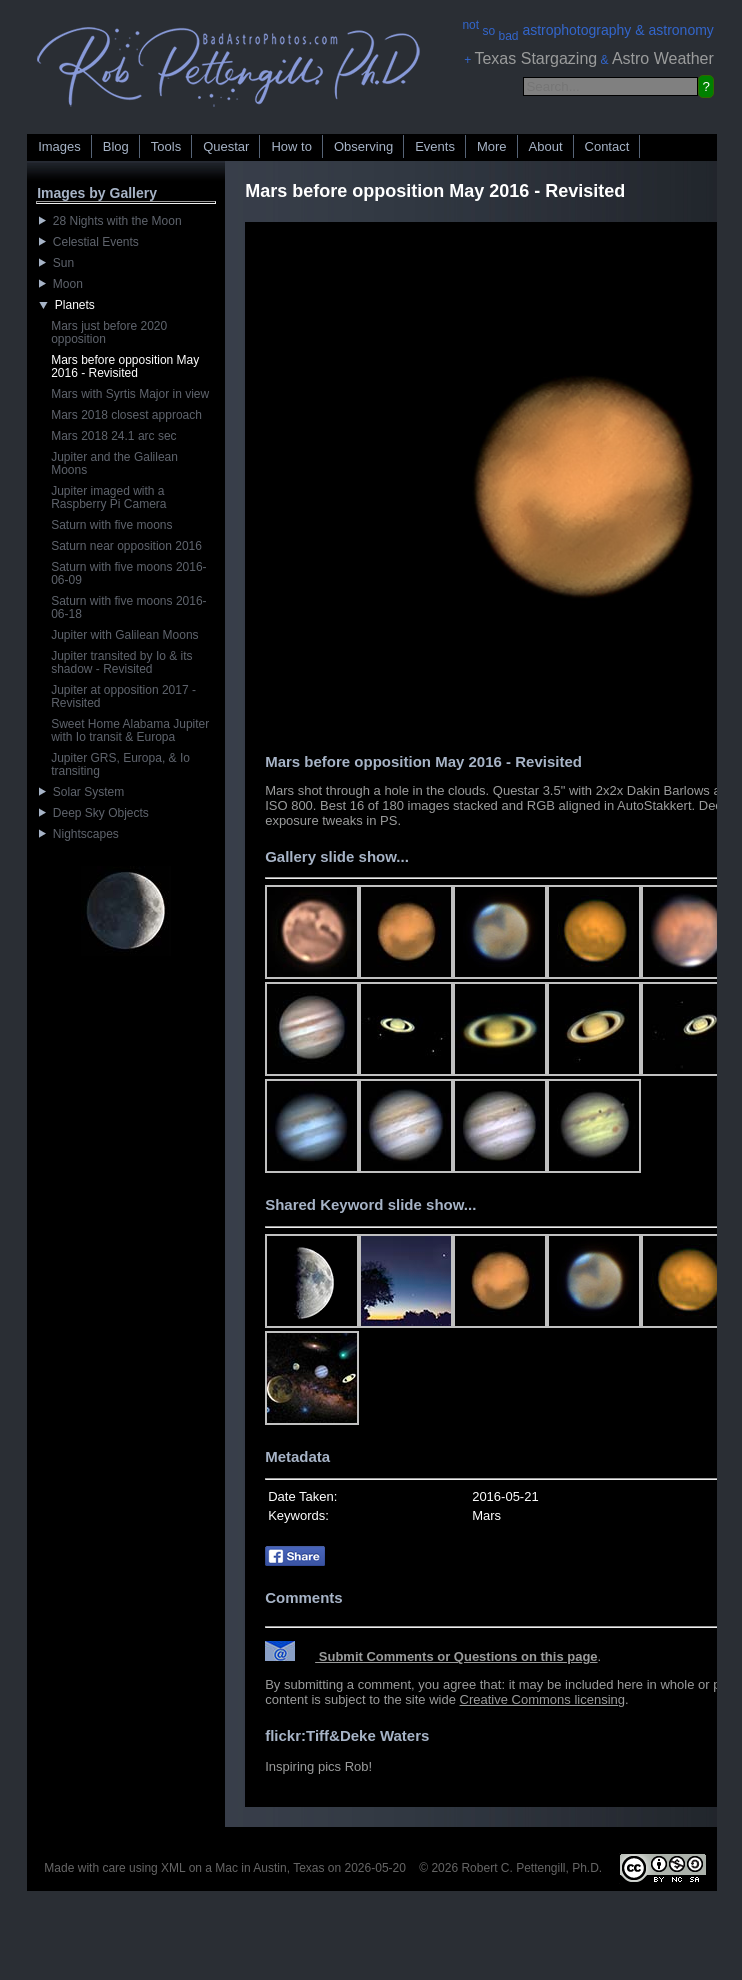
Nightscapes (79, 834)
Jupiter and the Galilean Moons (114, 463)
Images (59, 146)
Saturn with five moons (111, 525)
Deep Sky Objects (94, 813)
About (546, 146)
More (492, 146)
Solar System (81, 792)
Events (435, 146)
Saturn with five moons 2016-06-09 (128, 573)
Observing (363, 146)
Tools (166, 146)
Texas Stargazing (535, 58)
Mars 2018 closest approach (126, 415)
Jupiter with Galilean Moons (124, 635)
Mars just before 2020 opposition (109, 332)
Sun (56, 263)
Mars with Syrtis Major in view (130, 394)
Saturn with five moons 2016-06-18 (128, 607)
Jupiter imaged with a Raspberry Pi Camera (108, 497)
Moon (61, 284)
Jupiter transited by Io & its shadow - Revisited (121, 662)
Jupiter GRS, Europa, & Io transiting (120, 764)
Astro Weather (663, 58)
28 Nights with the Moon (110, 221)
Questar (226, 146)
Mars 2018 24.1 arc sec (113, 436)
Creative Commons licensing (542, 1699)
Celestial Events (89, 242)
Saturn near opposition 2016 (126, 546)
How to (291, 146)
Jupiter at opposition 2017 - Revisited (123, 696)
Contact (607, 146)
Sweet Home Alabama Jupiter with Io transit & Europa (130, 730)
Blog (116, 146)
